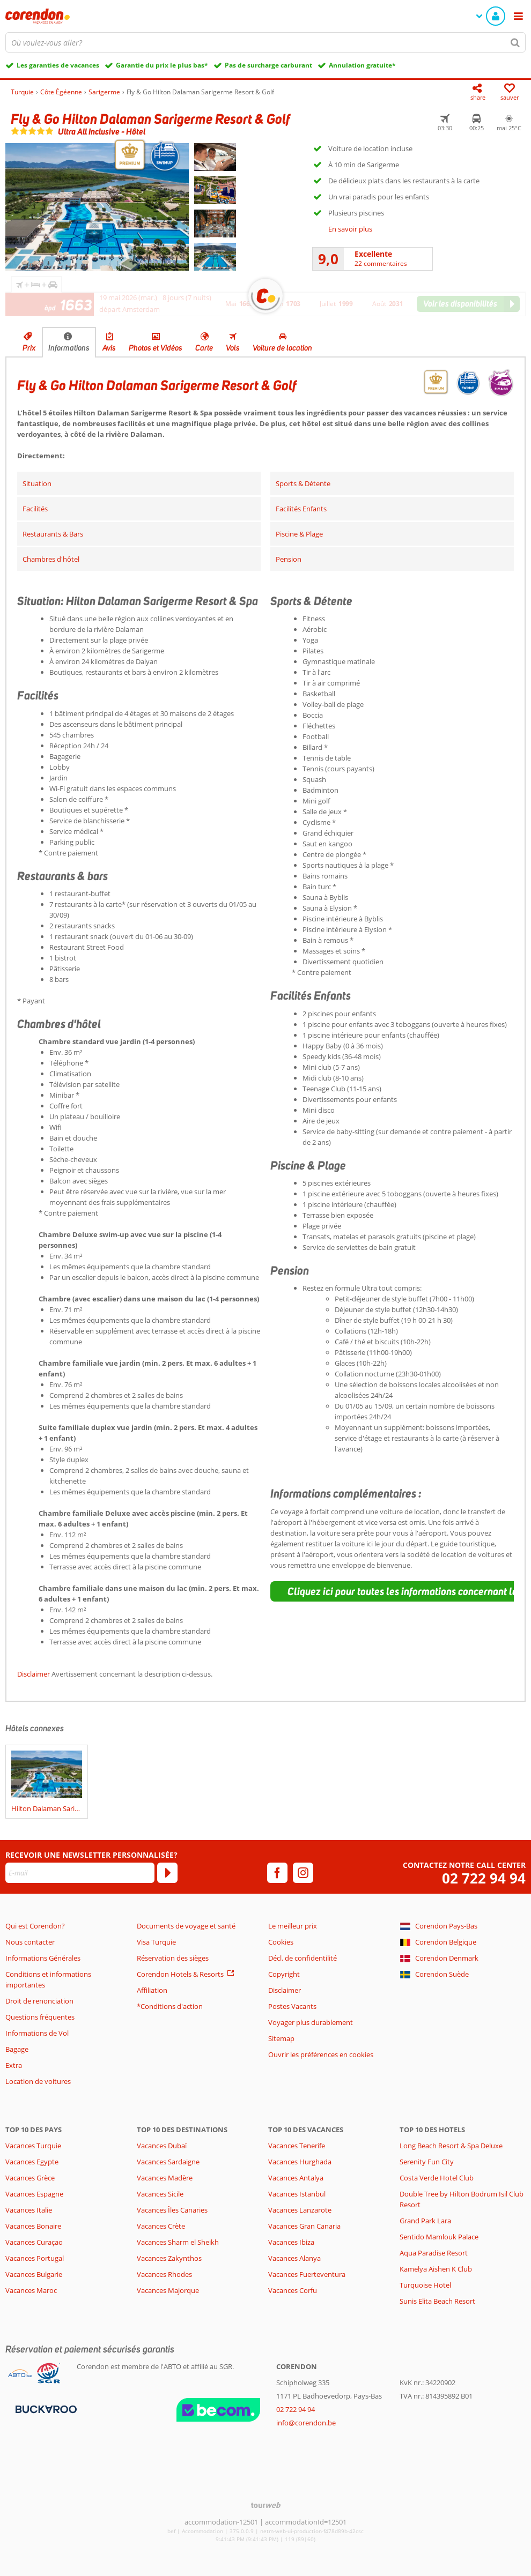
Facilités (35, 508)
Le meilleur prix (292, 1926)
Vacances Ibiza (291, 2242)
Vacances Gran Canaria (304, 2226)
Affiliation (152, 1990)
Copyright (284, 1974)
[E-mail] (79, 1873)
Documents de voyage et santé (186, 1926)
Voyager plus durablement (310, 2022)
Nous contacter (30, 1942)
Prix (29, 348)
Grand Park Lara (425, 2220)
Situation (37, 483)
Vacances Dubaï (162, 2145)
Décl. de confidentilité (302, 1958)
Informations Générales (42, 1958)
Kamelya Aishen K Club (436, 2269)
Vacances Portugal (34, 2258)
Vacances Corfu (292, 2290)
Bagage (16, 2049)
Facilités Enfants (301, 508)
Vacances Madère (165, 2178)
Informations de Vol (37, 2033)
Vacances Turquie (33, 2145)
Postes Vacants (292, 2006)
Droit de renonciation (39, 2001)
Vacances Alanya (294, 2258)
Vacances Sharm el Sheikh (178, 2242)
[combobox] (265, 42)
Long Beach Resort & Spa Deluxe (451, 2145)
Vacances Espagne (34, 2194)
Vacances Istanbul (297, 2194)
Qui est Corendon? (35, 1926)
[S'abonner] (167, 1873)
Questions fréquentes (40, 2017)
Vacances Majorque (168, 2290)
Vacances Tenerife (296, 2145)
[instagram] (303, 1873)
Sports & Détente (303, 483)
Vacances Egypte (31, 2161)
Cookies (280, 1942)
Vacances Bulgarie (33, 2274)
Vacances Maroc (31, 2290)
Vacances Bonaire (33, 2226)
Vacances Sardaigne (168, 2161)
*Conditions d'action (170, 2006)
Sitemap (281, 2038)
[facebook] (277, 1873)
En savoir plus (350, 229)
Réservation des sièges (173, 1958)
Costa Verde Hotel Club (437, 2178)
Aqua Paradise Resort (434, 2253)
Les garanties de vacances (58, 65)
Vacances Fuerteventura (306, 2274)
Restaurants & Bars (53, 534)
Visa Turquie (156, 1942)
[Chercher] (515, 42)
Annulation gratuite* (362, 65)
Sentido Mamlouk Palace (439, 2237)
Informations (69, 348)
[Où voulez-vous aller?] (265, 42)
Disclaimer (33, 1674)
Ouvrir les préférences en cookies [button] (320, 2054)
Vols (233, 348)
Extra (13, 2065)
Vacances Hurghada (299, 2161)
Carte (204, 348)
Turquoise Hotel (425, 2285)
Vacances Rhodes (164, 2274)
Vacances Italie (28, 2210)
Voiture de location (282, 348)
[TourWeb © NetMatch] (266, 2505)
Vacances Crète (161, 2226)
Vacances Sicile (160, 2194)
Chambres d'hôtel (51, 559)
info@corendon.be (306, 2423)
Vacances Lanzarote (299, 2210)
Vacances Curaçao (34, 2242)
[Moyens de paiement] (45, 2408)
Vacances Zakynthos (169, 2258)
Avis (109, 348)
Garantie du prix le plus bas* (162, 65)
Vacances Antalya (295, 2178)
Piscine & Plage (299, 534)
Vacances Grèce (30, 2178)
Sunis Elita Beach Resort (437, 2301)
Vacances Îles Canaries (172, 2210)
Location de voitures (38, 2081)
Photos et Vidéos (155, 348)
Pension (288, 559)
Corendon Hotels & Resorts (180, 1974)
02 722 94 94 (484, 1878)
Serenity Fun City (427, 2161)
